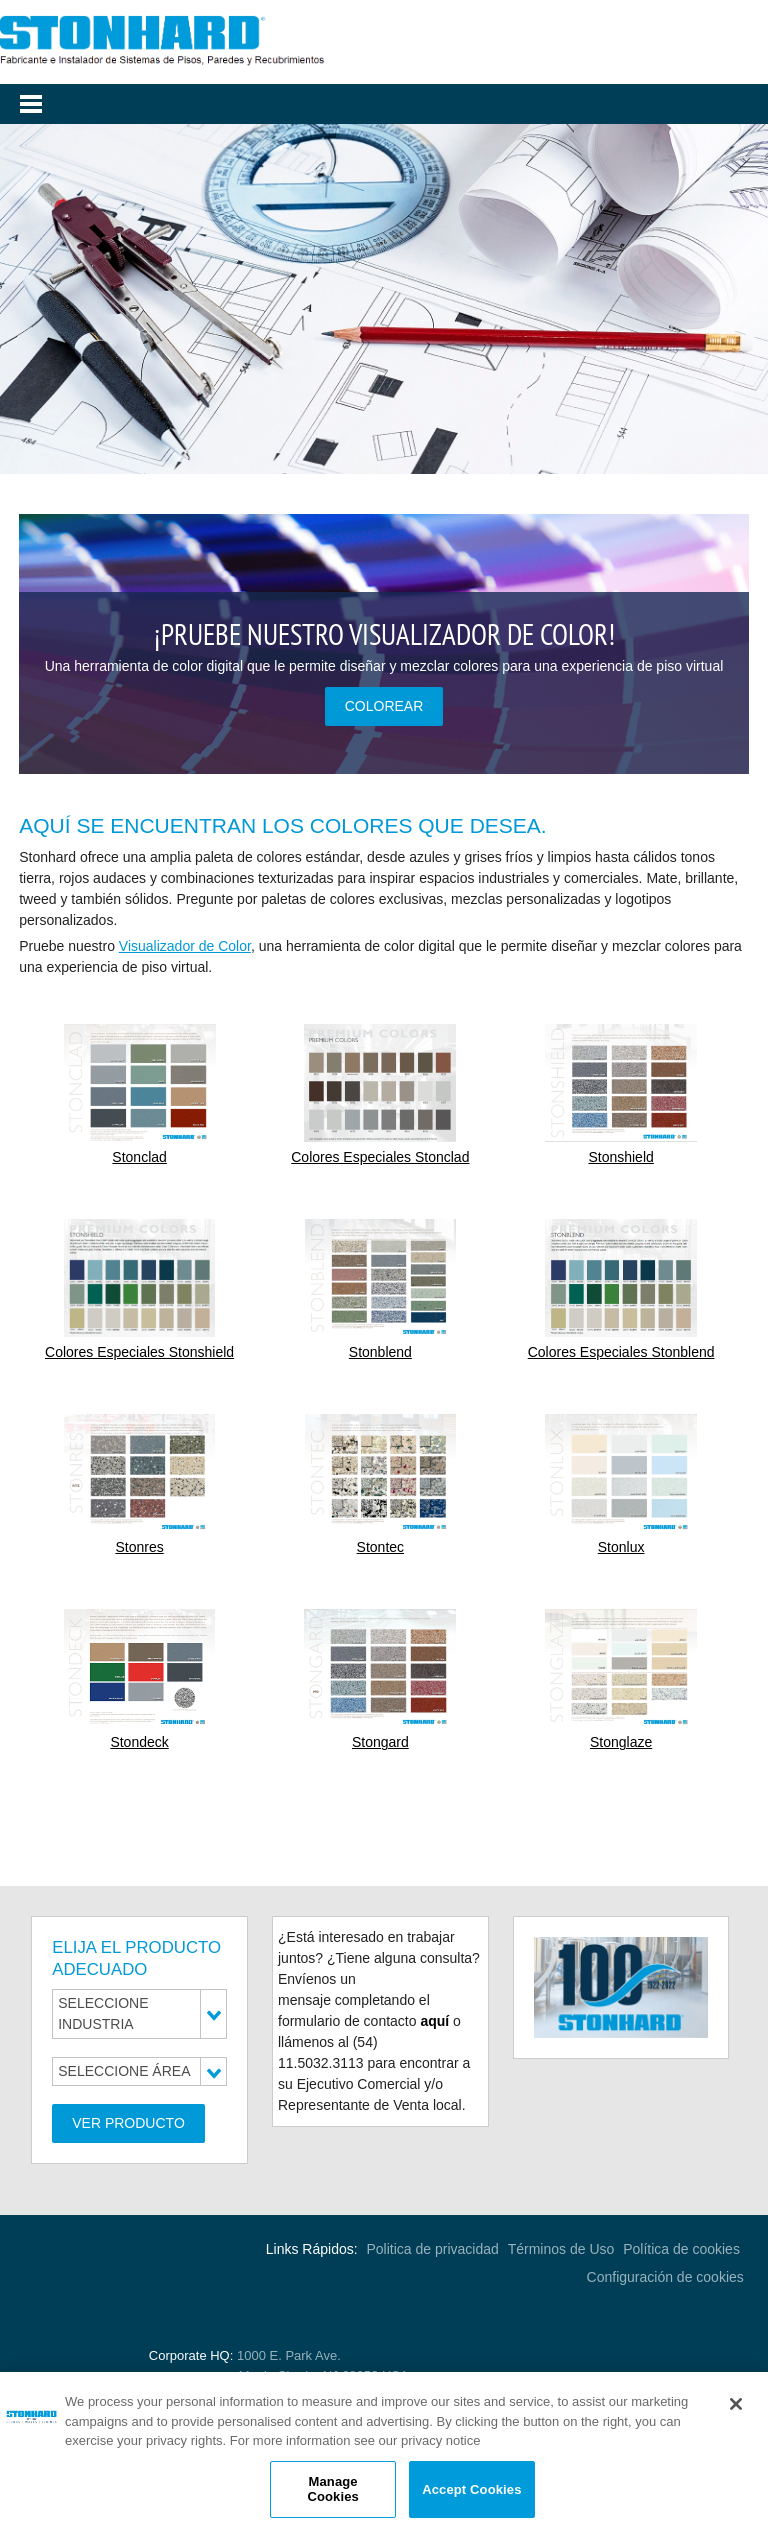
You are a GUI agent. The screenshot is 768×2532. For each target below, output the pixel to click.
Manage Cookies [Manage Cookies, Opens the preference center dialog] (332, 2492)
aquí (434, 2021)
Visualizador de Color (185, 946)
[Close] (736, 2408)
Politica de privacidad (433, 2249)
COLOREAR (384, 706)
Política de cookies (683, 2249)
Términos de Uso (561, 2249)
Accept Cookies (471, 2492)
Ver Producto (128, 2123)
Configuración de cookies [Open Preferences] (665, 2277)
